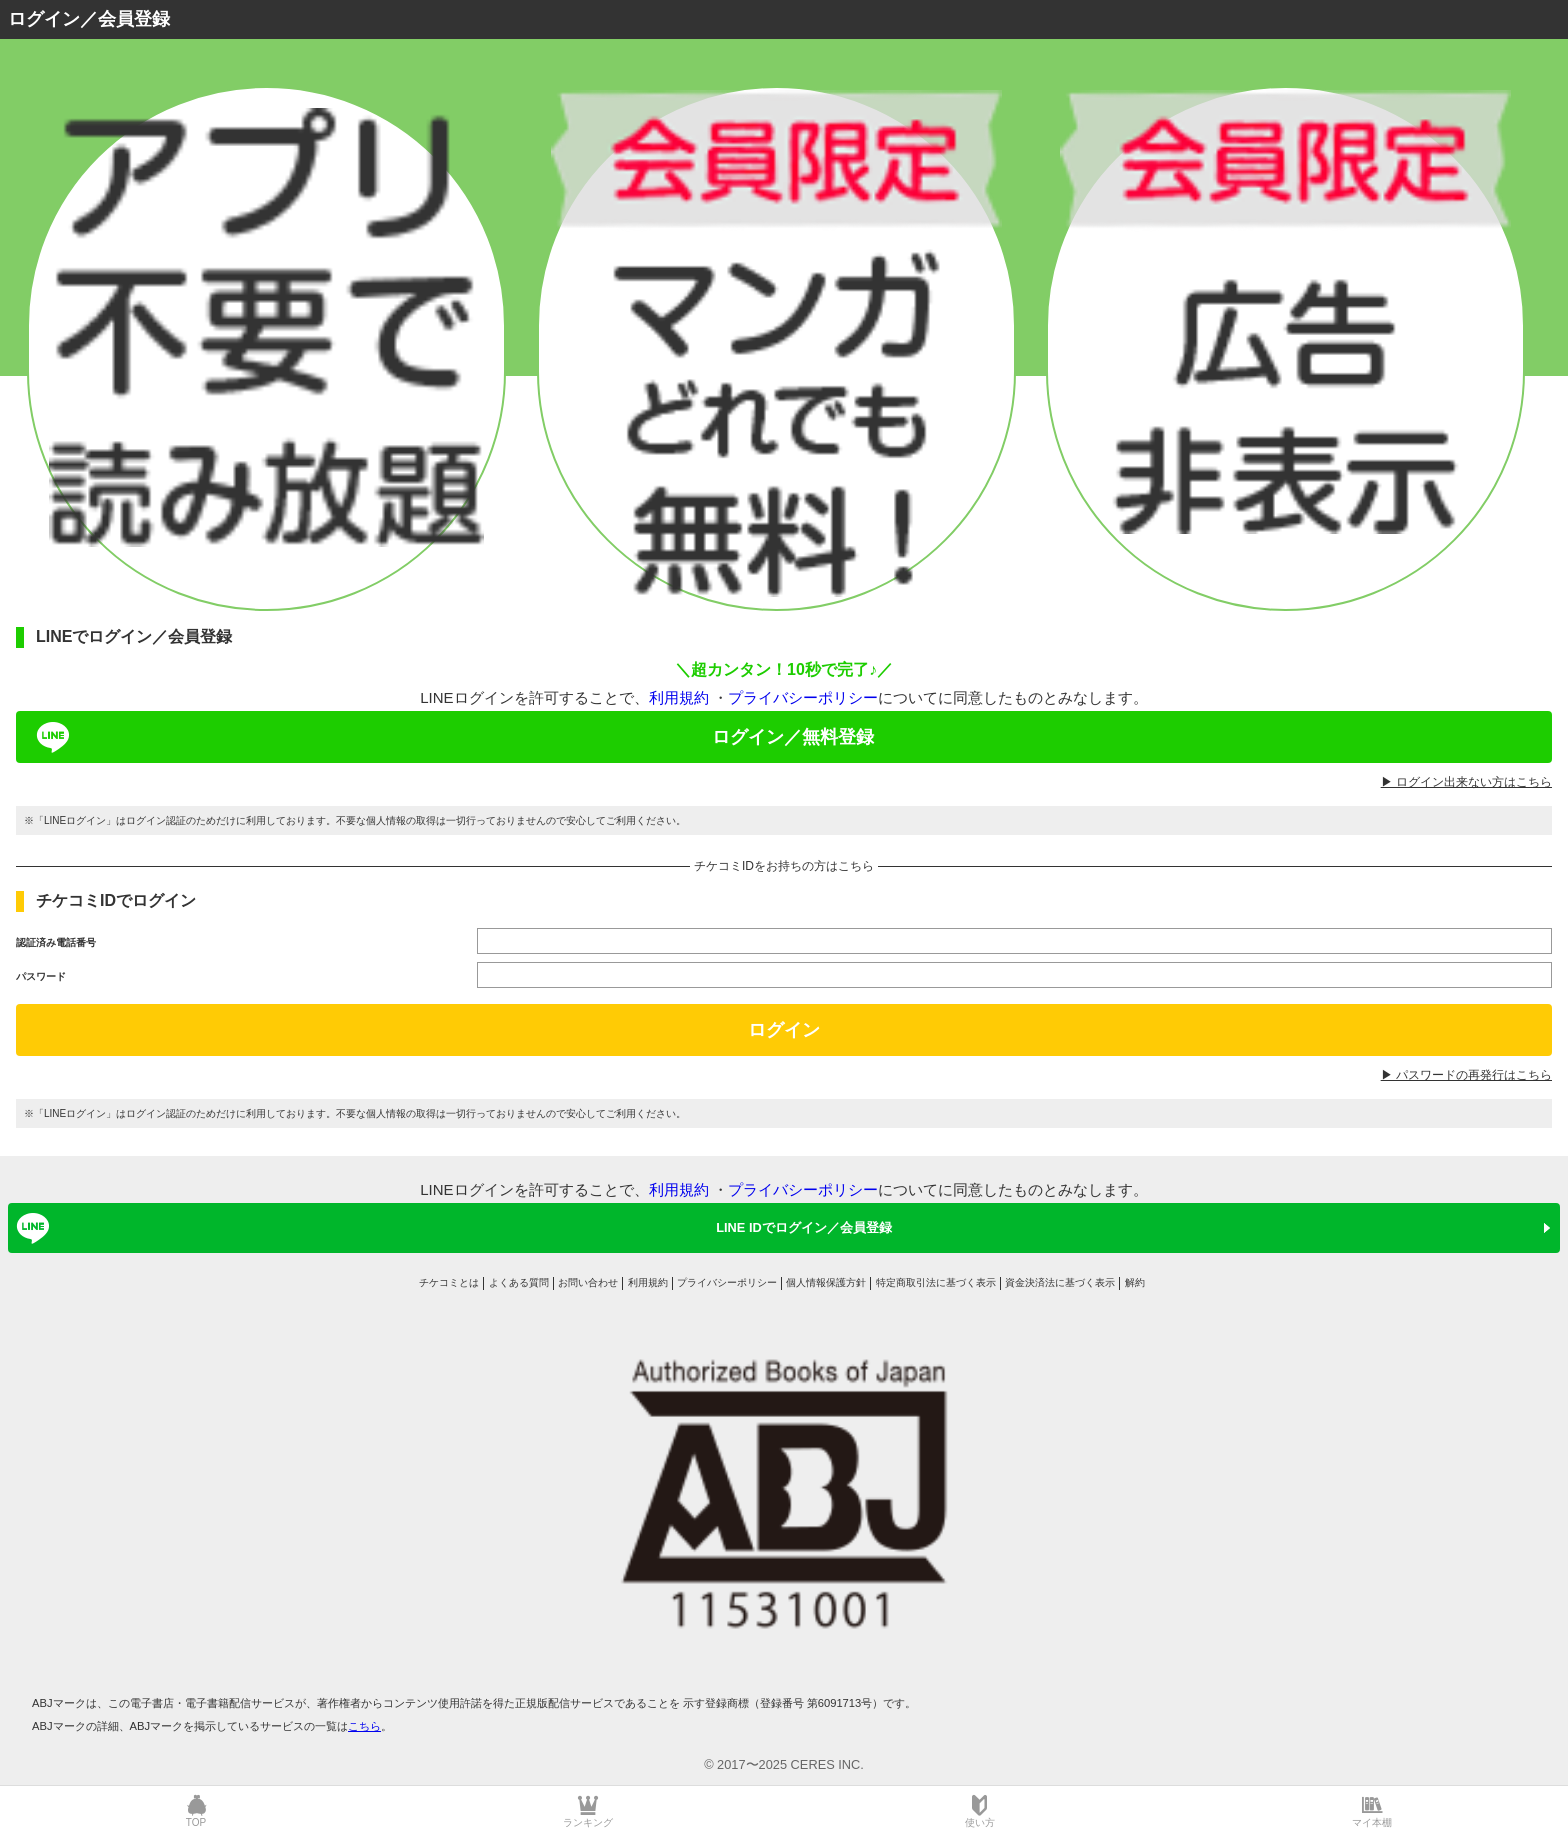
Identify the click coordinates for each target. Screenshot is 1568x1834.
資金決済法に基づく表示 (1060, 1282)
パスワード (41, 976)
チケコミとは (449, 1282)
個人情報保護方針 (826, 1282)
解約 (1135, 1282)
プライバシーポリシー (803, 697)
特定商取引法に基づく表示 (936, 1282)
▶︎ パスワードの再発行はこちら (1466, 1075)
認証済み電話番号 (56, 942)
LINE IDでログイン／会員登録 (451, 1228)
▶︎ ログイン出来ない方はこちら (1466, 782)
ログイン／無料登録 (452, 737)
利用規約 (679, 697)
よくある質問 (519, 1282)
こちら (364, 1726)
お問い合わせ (588, 1282)
